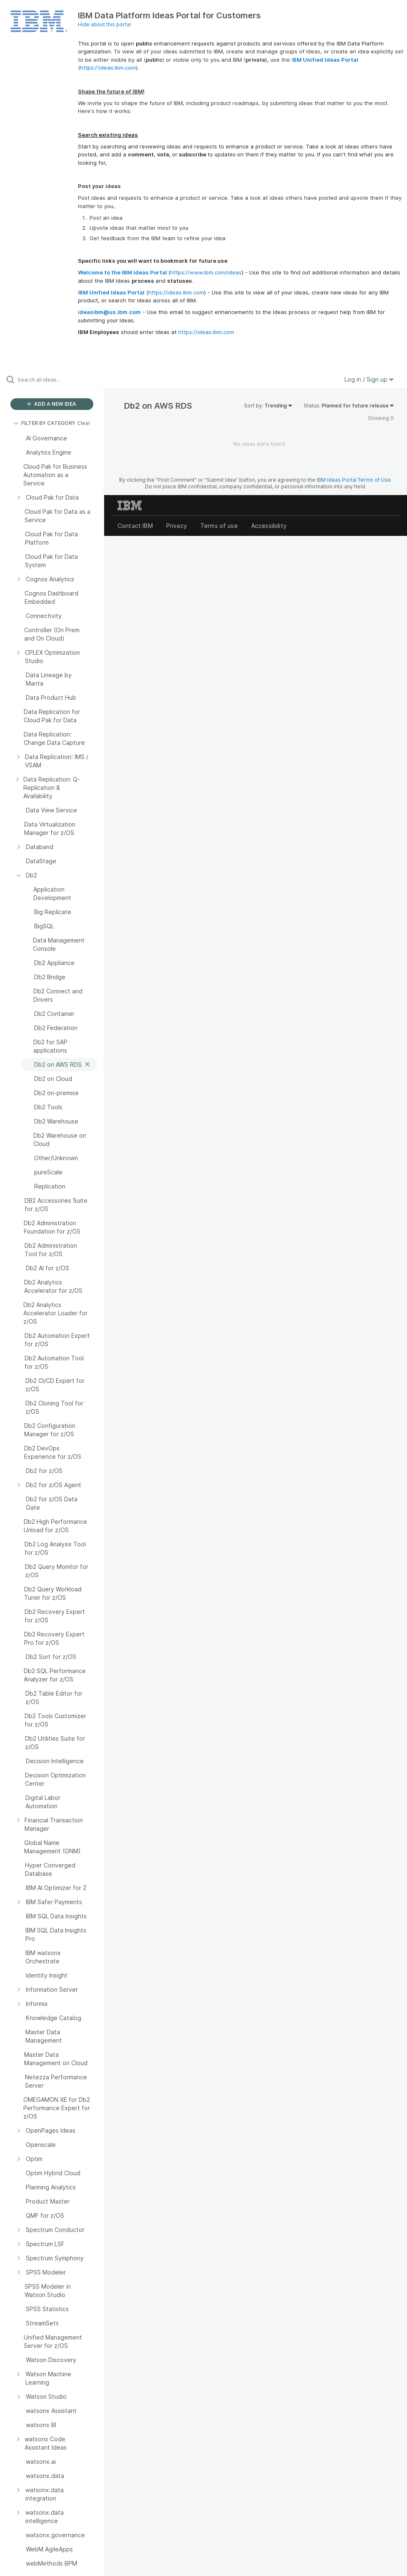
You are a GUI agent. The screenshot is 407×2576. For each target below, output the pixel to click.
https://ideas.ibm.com (108, 67)
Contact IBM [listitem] (135, 525)
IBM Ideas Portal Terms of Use (354, 480)
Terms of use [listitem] (219, 525)
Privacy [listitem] (176, 525)
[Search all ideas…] (56, 379)
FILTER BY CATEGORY (44, 423)
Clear (83, 423)
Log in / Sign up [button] (369, 379)
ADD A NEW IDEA (51, 404)
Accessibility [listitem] (269, 525)
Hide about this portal (104, 24)
